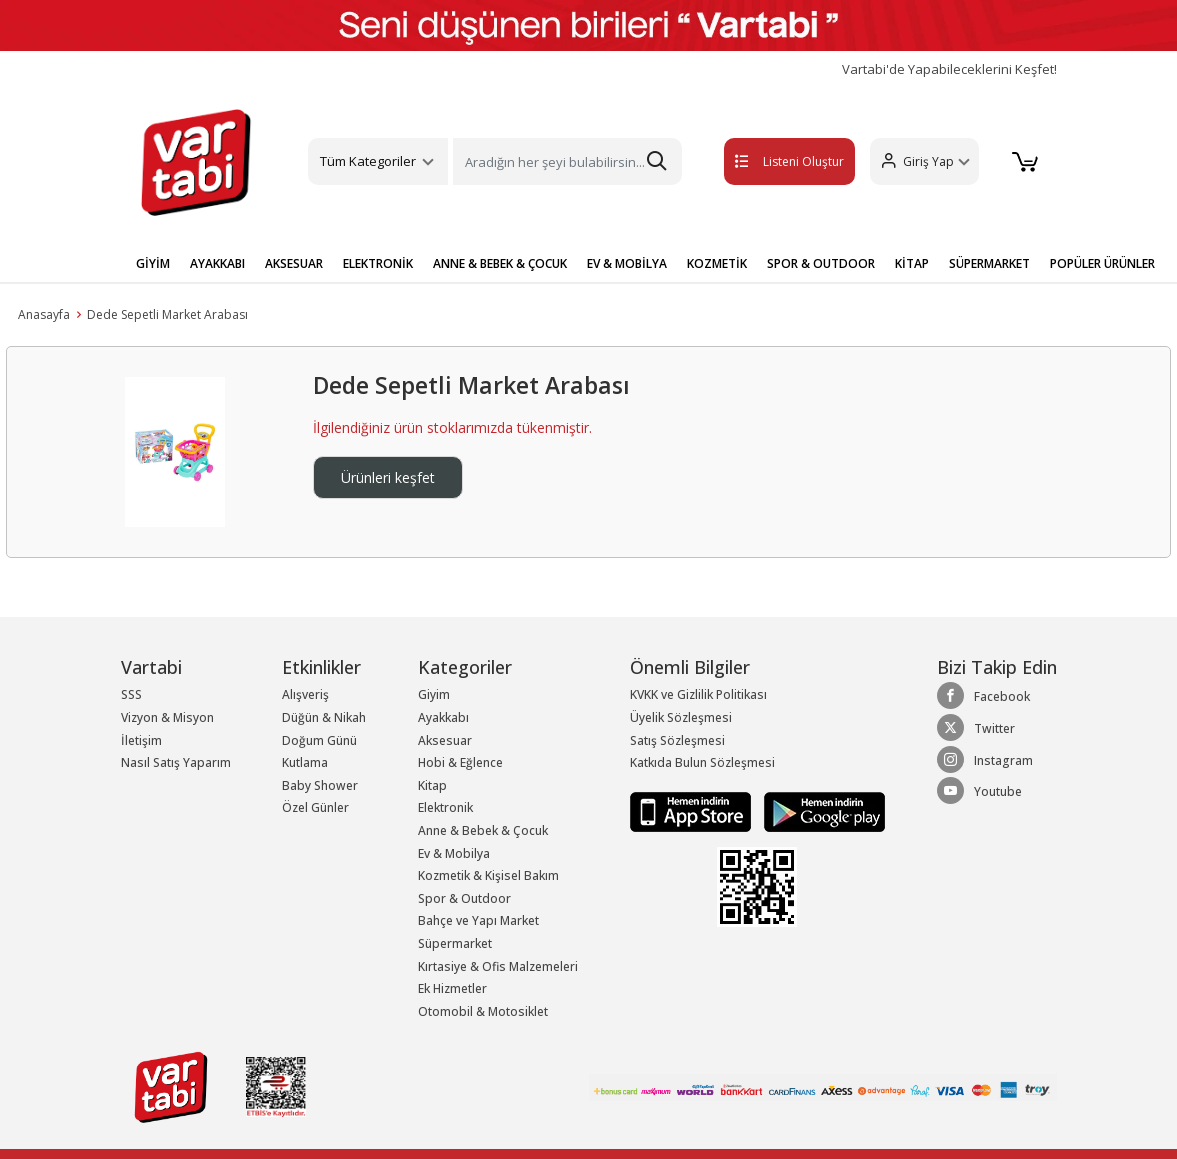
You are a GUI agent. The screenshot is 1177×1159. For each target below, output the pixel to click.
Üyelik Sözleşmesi (681, 717)
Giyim (434, 694)
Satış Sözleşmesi (677, 740)
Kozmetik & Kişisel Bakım (488, 875)
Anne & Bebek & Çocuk (483, 830)
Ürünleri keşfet (388, 477)
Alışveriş (305, 694)
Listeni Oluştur (766, 161)
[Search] (567, 161)
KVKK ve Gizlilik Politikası (698, 694)
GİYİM (153, 263)
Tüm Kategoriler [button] (368, 161)
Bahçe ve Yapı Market (478, 920)
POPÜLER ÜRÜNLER (1102, 263)
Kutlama (305, 762)
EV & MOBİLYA (627, 263)
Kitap (432, 785)
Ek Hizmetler (452, 988)
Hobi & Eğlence (460, 762)
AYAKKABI (217, 263)
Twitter (976, 728)
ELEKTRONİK (378, 263)
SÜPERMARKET (989, 263)
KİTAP (912, 263)
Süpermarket (455, 943)
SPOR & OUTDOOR (821, 263)
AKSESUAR (294, 263)
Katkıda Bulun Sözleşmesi (702, 762)
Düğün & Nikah (324, 717)
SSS (131, 694)
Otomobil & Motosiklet (483, 1011)
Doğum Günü (319, 740)
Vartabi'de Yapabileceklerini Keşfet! (949, 69)
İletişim (141, 740)
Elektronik (445, 807)
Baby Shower (320, 785)
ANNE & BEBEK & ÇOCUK (500, 263)
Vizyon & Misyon (167, 717)
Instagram (985, 760)
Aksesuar (445, 740)
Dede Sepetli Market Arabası (167, 314)
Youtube (979, 791)
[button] (919, 161)
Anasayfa (44, 314)
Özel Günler (315, 807)
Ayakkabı (443, 717)
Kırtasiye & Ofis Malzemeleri (498, 966)
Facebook (983, 696)
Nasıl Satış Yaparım (176, 762)
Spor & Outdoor (464, 898)
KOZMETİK (717, 263)
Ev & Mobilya (454, 853)
